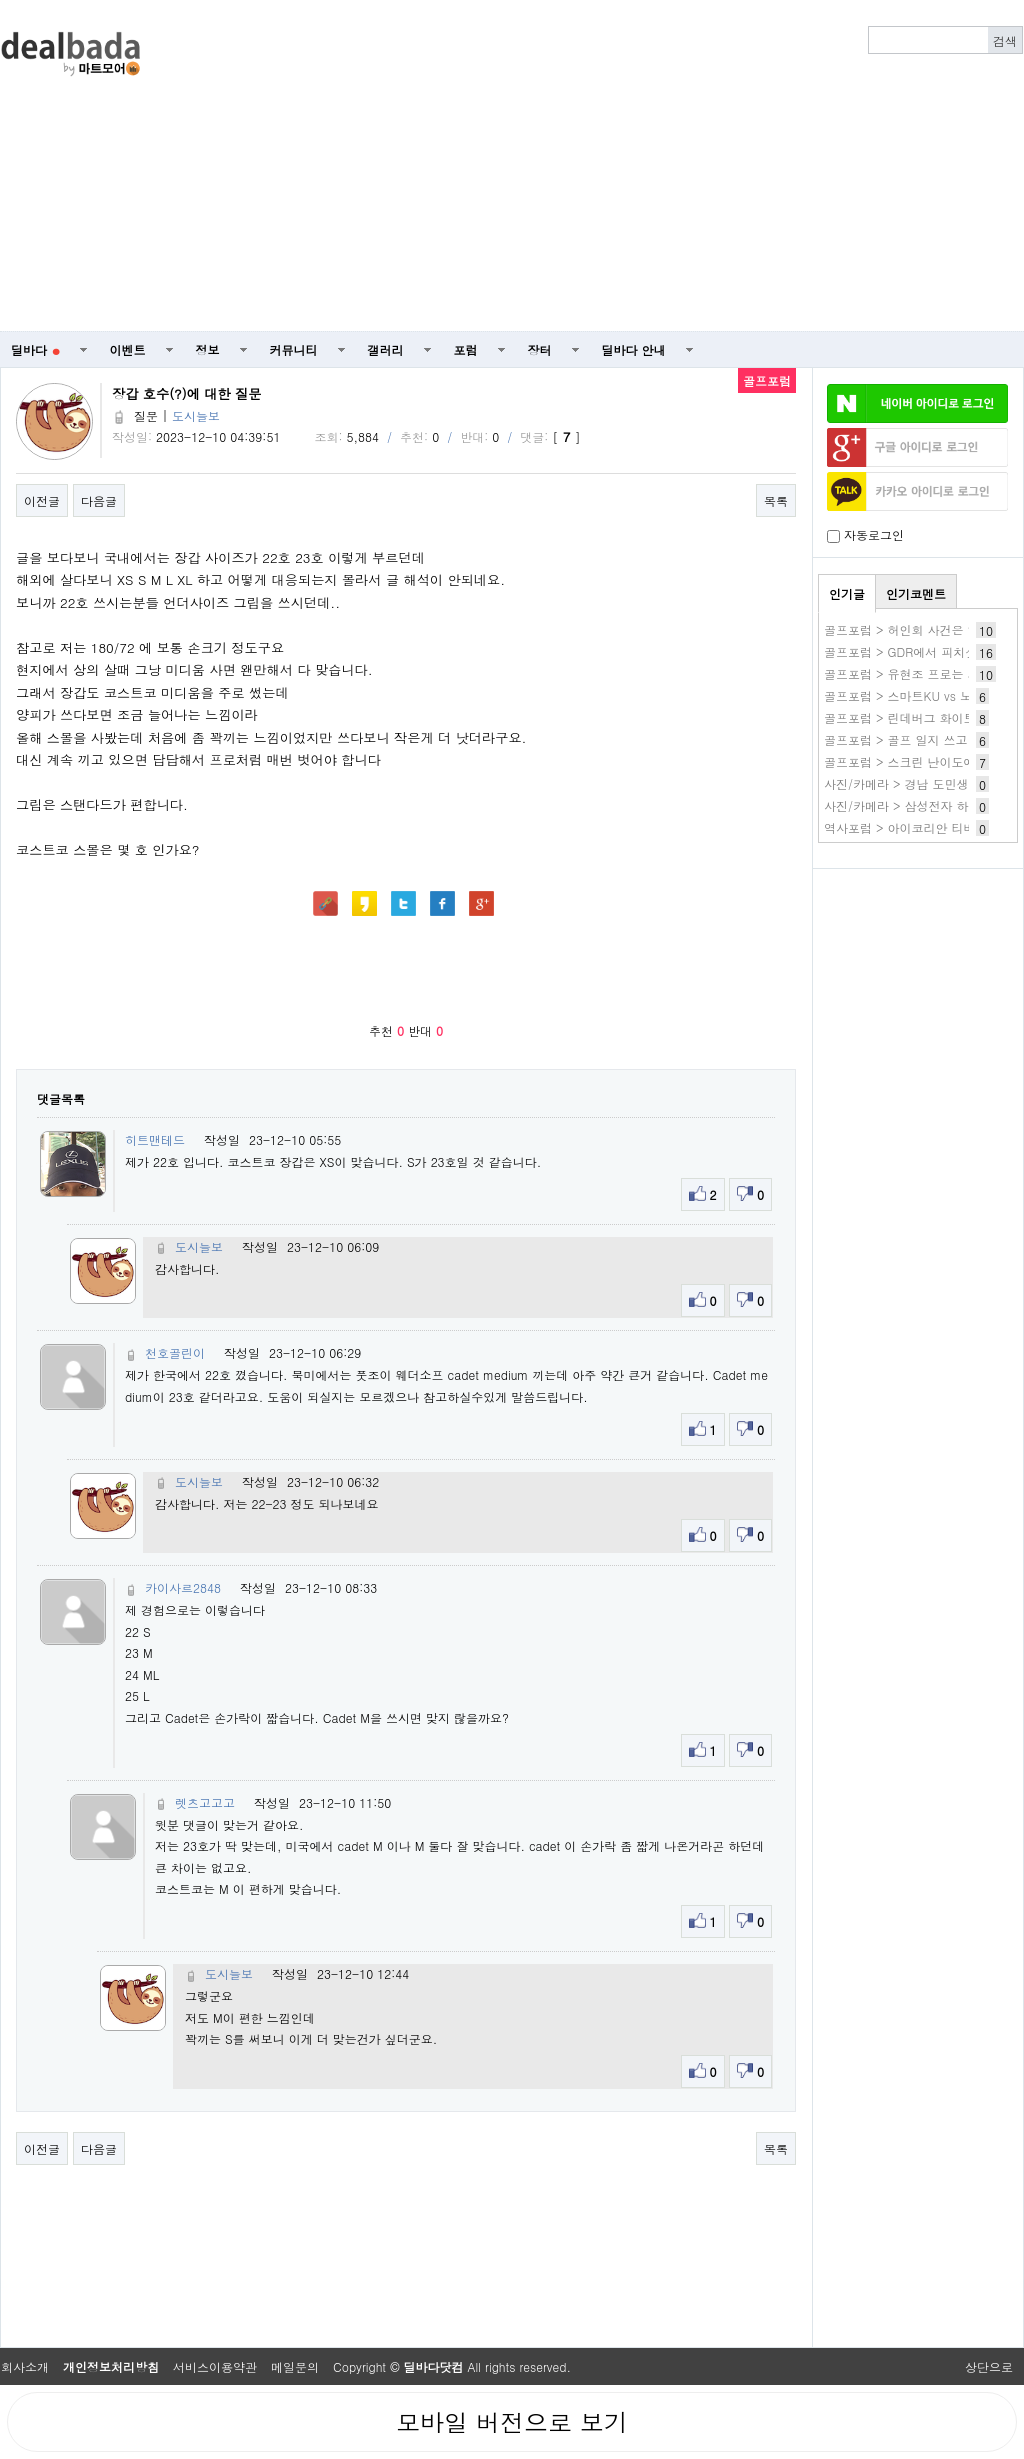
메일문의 (295, 2366)
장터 (540, 349)
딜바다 (35, 349)
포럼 (466, 349)
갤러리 (386, 349)
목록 (776, 500)
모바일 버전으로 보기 (512, 2422)
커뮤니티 (294, 349)
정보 (208, 349)
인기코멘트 (916, 593)
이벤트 (128, 349)
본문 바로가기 (0, 0)
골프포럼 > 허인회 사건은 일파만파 (920, 629)
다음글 (99, 500)
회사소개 (25, 2366)
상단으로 (989, 2366)
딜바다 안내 (634, 349)
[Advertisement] (608, 166)
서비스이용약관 (215, 2366)
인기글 (847, 593)
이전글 (42, 500)
